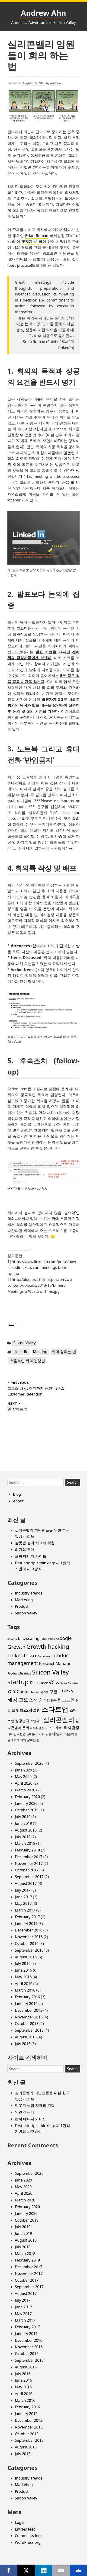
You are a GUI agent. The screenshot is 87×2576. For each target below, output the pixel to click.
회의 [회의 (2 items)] (16, 1740)
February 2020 (27, 1796)
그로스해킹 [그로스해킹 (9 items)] (31, 1699)
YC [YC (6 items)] (9, 1691)
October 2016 (27, 1943)
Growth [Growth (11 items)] (16, 1646)
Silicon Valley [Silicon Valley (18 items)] (50, 1672)
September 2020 (29, 1763)
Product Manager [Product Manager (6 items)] (56, 1663)
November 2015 (29, 2017)
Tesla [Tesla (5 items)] (34, 1682)
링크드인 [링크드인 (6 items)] (66, 1700)
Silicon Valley (24, 1342)
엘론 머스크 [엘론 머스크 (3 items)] (47, 1728)
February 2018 (27, 1850)
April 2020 (23, 1783)
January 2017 (26, 1923)
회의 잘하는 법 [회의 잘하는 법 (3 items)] (30, 1740)
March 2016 (25, 1990)
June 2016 (23, 1970)
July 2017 (22, 1890)
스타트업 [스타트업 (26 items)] (55, 1709)
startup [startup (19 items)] (18, 1682)
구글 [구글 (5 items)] (54, 1691)
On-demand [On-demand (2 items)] (44, 1656)
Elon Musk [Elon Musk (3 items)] (48, 1639)
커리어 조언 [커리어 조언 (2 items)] (44, 1734)
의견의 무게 (24, 1549)
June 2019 (23, 1823)
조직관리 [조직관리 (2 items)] (31, 1734)
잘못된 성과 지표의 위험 (35, 1542)
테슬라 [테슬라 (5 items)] (58, 1733)
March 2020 (25, 1790)
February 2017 (27, 1916)
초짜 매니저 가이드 (30, 1556)
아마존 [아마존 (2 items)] (34, 1728)
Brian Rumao (36, 235)
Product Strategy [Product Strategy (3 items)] (19, 1673)
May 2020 (23, 1776)
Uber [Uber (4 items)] (43, 1683)
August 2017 (26, 1883)
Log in (20, 2522)
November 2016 (29, 1936)
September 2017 (29, 1876)
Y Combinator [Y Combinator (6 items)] (26, 1691)
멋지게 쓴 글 (32, 241)
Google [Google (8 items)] (64, 1638)
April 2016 (23, 1983)
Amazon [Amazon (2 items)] (12, 1639)
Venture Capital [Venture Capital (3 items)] (67, 1683)
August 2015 (26, 2037)
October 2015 (27, 2023)
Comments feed (29, 2535)
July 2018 (22, 1836)
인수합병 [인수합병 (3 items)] (19, 1734)
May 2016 (23, 1976)
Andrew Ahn (43, 13)
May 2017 (23, 1903)
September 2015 (29, 2030)
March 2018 (25, 1843)
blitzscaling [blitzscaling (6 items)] (29, 1638)
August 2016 (26, 1957)
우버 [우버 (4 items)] (59, 1727)
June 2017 (23, 1896)
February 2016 (27, 1996)
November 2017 (29, 1863)
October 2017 (27, 1870)
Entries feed (25, 2529)
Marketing (24, 1599)
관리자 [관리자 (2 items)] (45, 1692)
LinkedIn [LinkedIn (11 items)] (18, 1655)
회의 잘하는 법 (64, 1351)
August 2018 (26, 1830)
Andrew (55, 83)
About (18, 1501)
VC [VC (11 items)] (51, 1682)
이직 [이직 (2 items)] (10, 1734)
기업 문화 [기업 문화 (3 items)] (50, 1700)
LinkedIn (21, 1351)
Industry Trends (28, 1593)
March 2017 (25, 1910)
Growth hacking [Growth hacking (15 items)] (47, 1646)
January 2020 (26, 1803)
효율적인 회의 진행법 (27, 1360)
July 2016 (22, 1963)
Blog (17, 1494)
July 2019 (22, 1816)
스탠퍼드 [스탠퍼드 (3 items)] (36, 1721)
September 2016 (29, 1950)
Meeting (40, 1351)
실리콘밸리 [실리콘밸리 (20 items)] (58, 1719)
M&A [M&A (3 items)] (33, 1656)
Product (22, 1606)
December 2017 (28, 1856)
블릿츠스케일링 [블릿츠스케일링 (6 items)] (26, 1710)
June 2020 (23, 1770)
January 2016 (26, 2003)
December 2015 (28, 2010)
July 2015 (22, 2043)
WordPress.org (28, 2542)
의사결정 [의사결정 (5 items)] (71, 1727)
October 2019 (27, 1810)
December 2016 (28, 1930)
